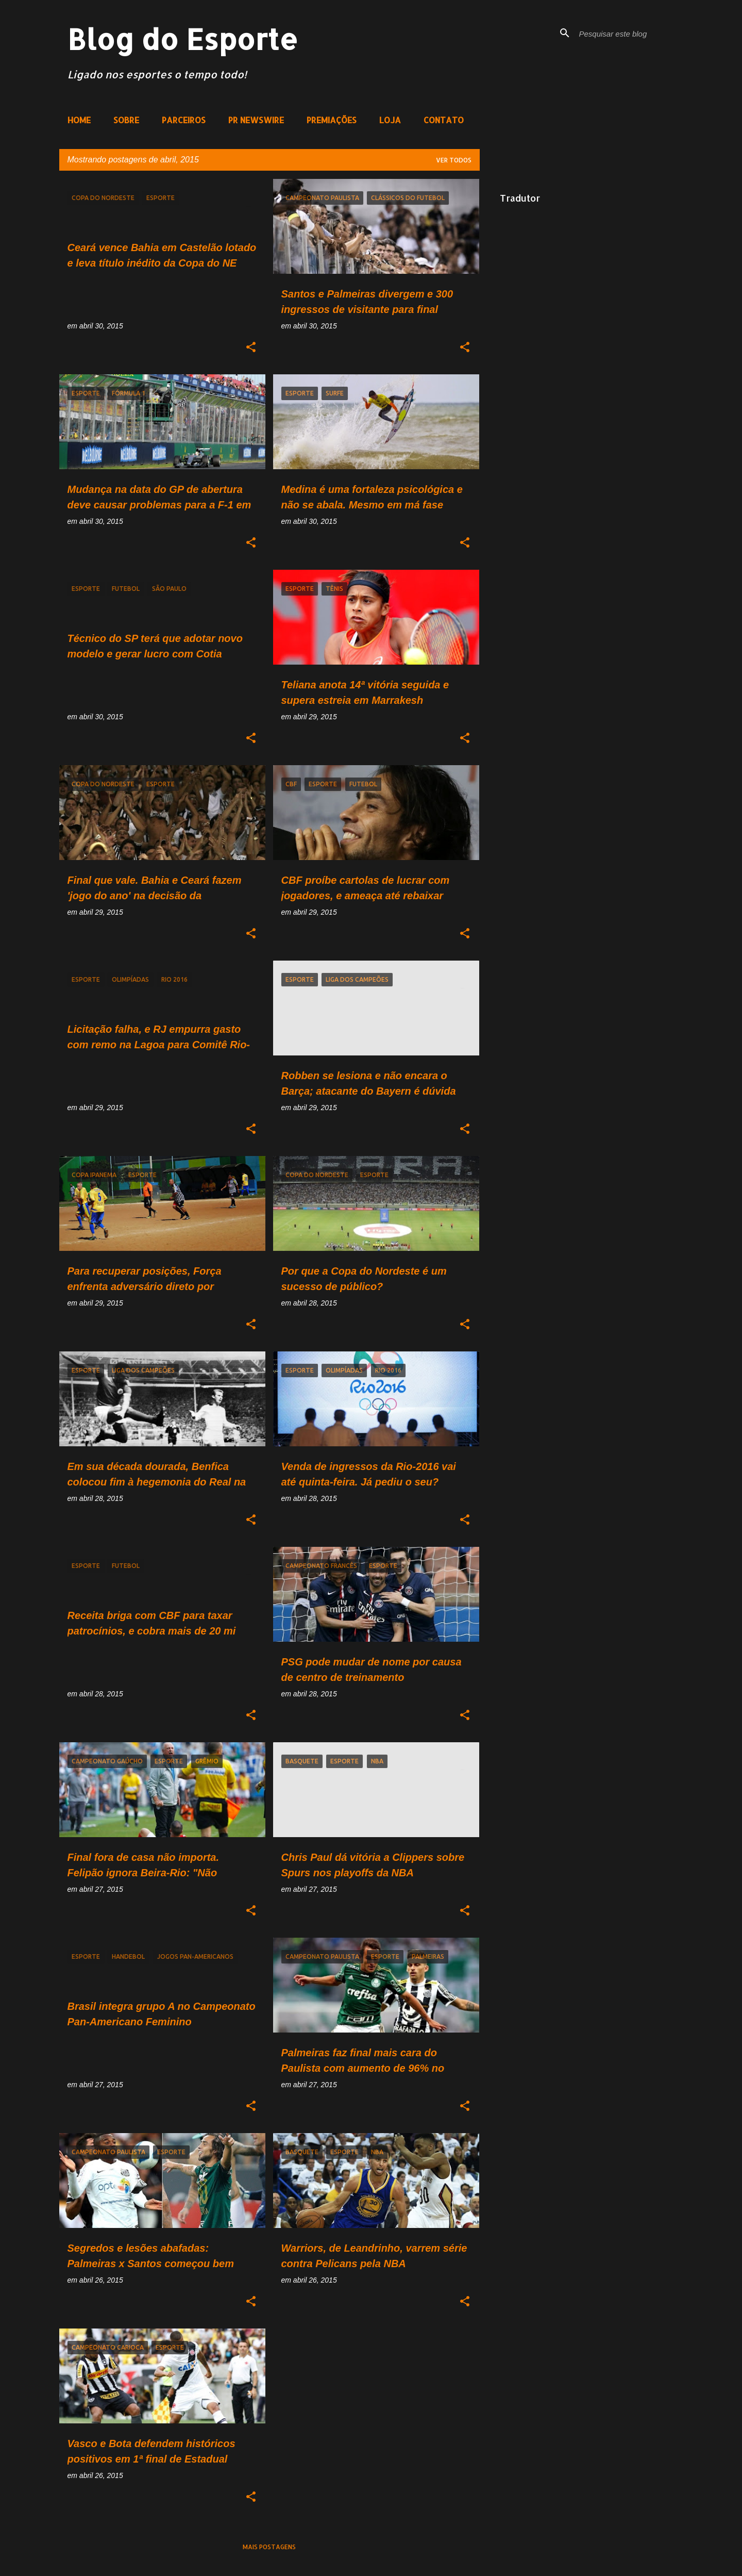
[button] (251, 347)
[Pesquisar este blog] (629, 33)
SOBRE (126, 119)
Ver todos (453, 160)
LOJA (390, 119)
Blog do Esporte (183, 39)
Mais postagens (269, 2547)
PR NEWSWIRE (256, 119)
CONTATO (444, 119)
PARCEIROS (184, 119)
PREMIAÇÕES (332, 119)
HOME (79, 119)
